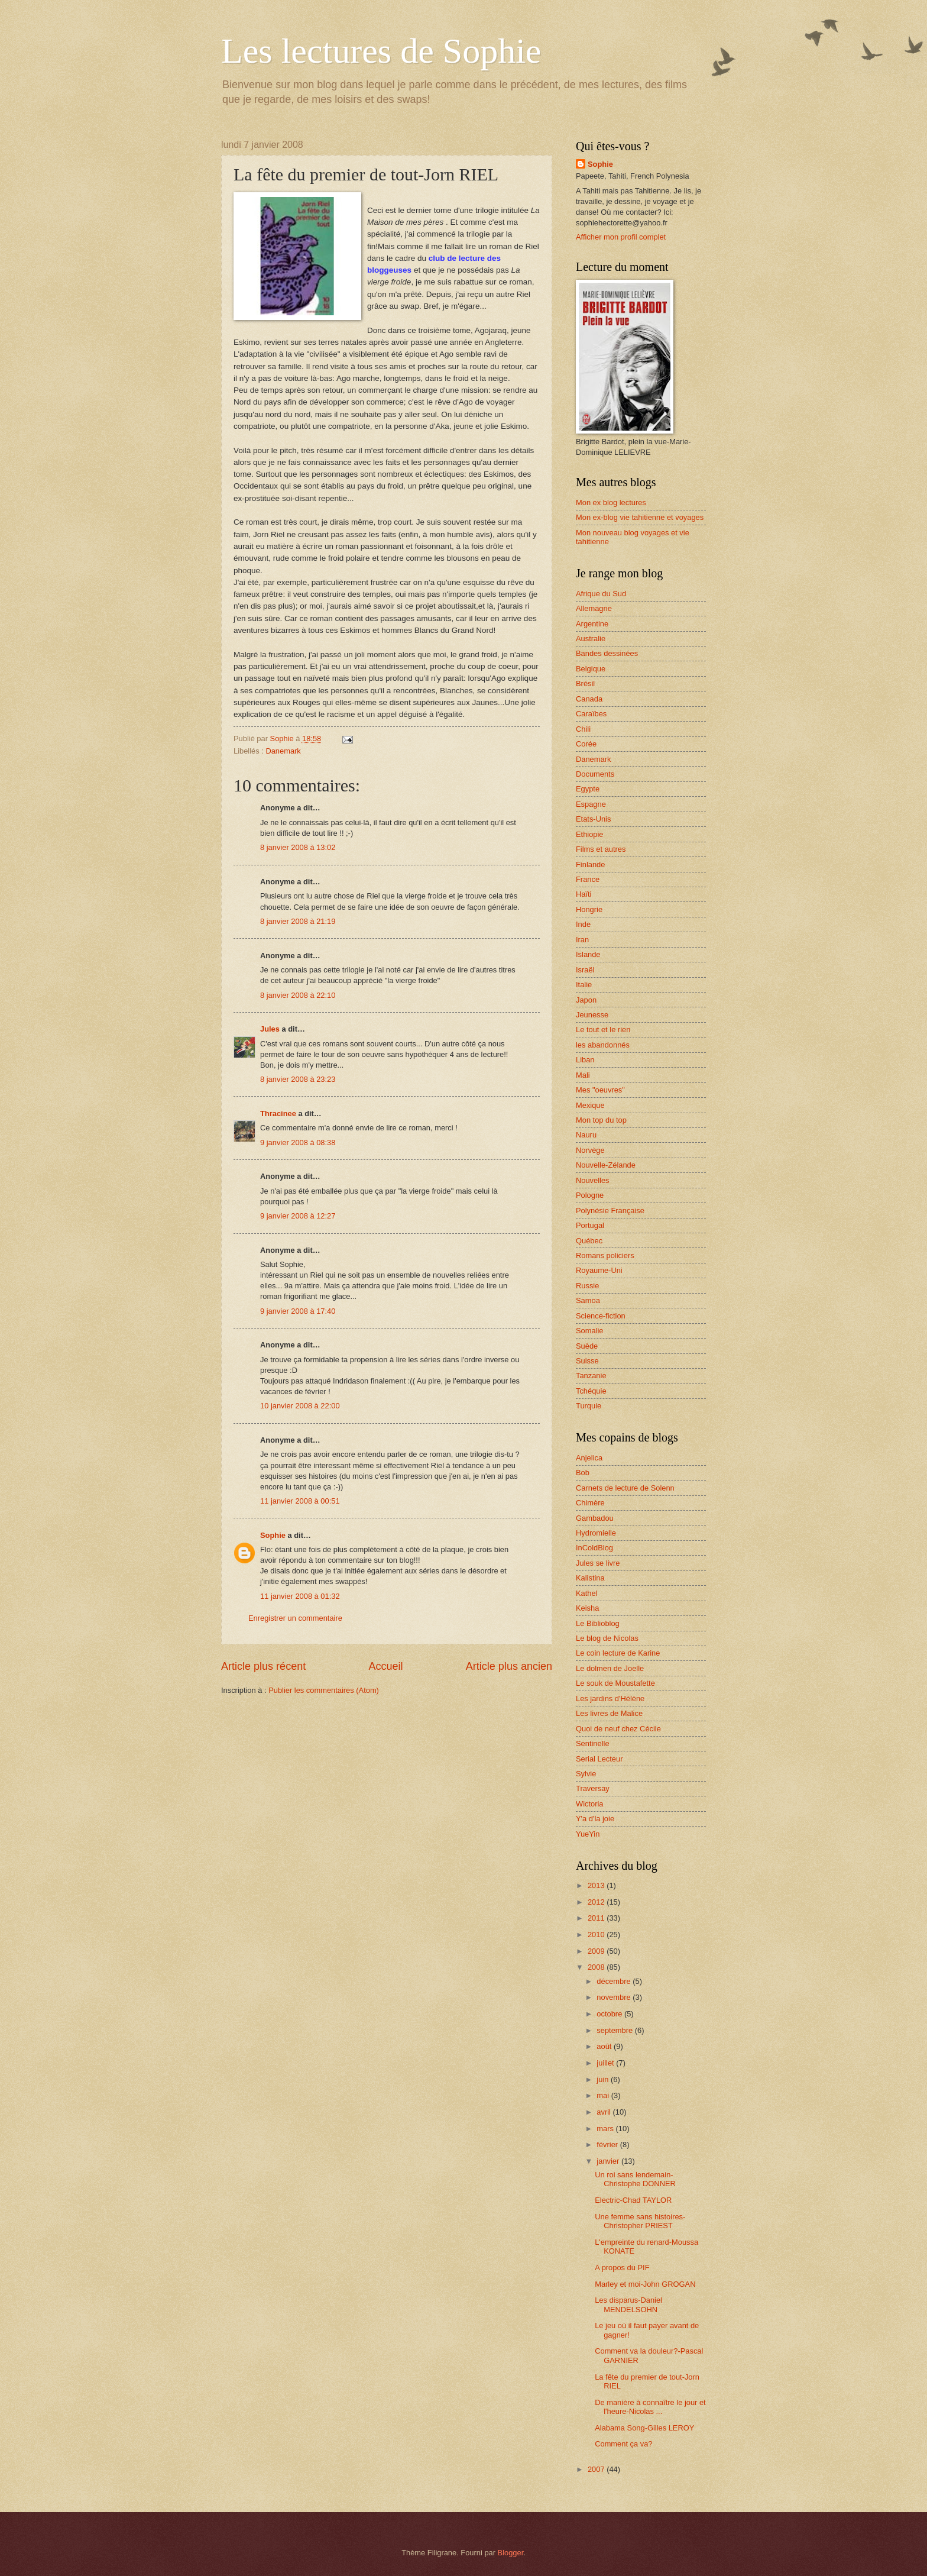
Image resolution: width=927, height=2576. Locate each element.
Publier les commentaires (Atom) (323, 1690)
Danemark (282, 750)
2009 (597, 1951)
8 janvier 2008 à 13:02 (297, 847)
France (587, 879)
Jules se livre (598, 1563)
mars (606, 2128)
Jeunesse (592, 1014)
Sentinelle (593, 1743)
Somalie (590, 1330)
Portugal (590, 1225)
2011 (597, 1918)
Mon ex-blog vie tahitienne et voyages (640, 517)
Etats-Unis (593, 819)
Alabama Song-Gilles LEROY (644, 2427)
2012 (597, 1902)
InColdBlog (594, 1547)
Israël (585, 969)
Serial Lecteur (599, 1758)
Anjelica (589, 1457)
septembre (615, 2030)
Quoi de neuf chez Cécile (618, 1728)
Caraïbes (591, 713)
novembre (615, 1997)
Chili (583, 729)
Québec (589, 1240)
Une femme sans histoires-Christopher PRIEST (640, 2221)
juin (604, 2079)
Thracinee (278, 1113)
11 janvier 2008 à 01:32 (300, 1596)
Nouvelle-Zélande (606, 1165)
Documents (595, 774)
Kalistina (590, 1577)
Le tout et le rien (603, 1029)
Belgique (590, 668)
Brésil (585, 683)
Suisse (587, 1360)
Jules (270, 1028)
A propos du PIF (622, 2267)
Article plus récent (263, 1666)
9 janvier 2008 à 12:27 (297, 1215)
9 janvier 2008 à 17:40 (297, 1311)
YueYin (587, 1834)
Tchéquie (591, 1390)
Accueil (385, 1666)
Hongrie (589, 909)
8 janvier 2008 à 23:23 (297, 1079)
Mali (583, 1075)
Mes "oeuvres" (600, 1089)
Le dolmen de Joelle (610, 1668)
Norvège (590, 1150)
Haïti (583, 894)
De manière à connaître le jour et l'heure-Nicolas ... (650, 2407)
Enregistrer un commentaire (295, 1618)
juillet (606, 2062)
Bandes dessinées (607, 653)
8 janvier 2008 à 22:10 (297, 995)
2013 (597, 1885)
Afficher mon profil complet (621, 236)
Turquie (588, 1405)
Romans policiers (605, 1255)
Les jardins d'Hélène (610, 1698)
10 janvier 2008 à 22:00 (300, 1405)
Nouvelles (593, 1180)
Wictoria (590, 1803)
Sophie (273, 1535)
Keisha (587, 1608)
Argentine (592, 623)
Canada (589, 698)
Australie (590, 638)
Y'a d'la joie (595, 1818)
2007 (597, 2469)
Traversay (593, 1788)
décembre (615, 1981)
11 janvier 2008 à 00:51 (300, 1501)
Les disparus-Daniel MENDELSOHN (628, 2304)
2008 (597, 1967)
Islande (588, 954)
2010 (597, 1934)
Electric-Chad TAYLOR (633, 2200)
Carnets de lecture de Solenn (625, 1487)
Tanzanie (591, 1375)
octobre (610, 2013)
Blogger (511, 2552)
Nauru (586, 1134)
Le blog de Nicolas (607, 1638)
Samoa (588, 1300)
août (605, 2046)
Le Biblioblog (598, 1623)
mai (604, 2095)
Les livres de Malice (609, 1713)
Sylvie (586, 1773)
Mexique (590, 1105)
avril (604, 2112)
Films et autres (600, 849)
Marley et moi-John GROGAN (645, 2284)
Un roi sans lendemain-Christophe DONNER (635, 2179)
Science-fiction (600, 1315)
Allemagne (594, 608)
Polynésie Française (610, 1210)
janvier (609, 2161)
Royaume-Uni (599, 1270)
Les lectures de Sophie (381, 50)
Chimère (590, 1502)
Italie (584, 984)
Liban (585, 1059)
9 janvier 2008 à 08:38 (297, 1142)
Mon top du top (601, 1120)
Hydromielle (596, 1532)
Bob (582, 1472)
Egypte (587, 788)
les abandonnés (603, 1044)
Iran (582, 939)
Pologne (590, 1195)
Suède (587, 1346)
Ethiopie (590, 834)
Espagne (591, 804)
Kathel (587, 1593)
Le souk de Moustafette (615, 1683)
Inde (583, 924)
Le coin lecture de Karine (618, 1653)
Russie (587, 1285)
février (608, 2144)
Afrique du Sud (601, 593)
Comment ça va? (623, 2443)
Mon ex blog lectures (611, 502)
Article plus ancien (509, 1666)
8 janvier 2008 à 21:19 (297, 921)
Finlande (590, 864)
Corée (586, 743)
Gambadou (595, 1518)
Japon (586, 1000)
